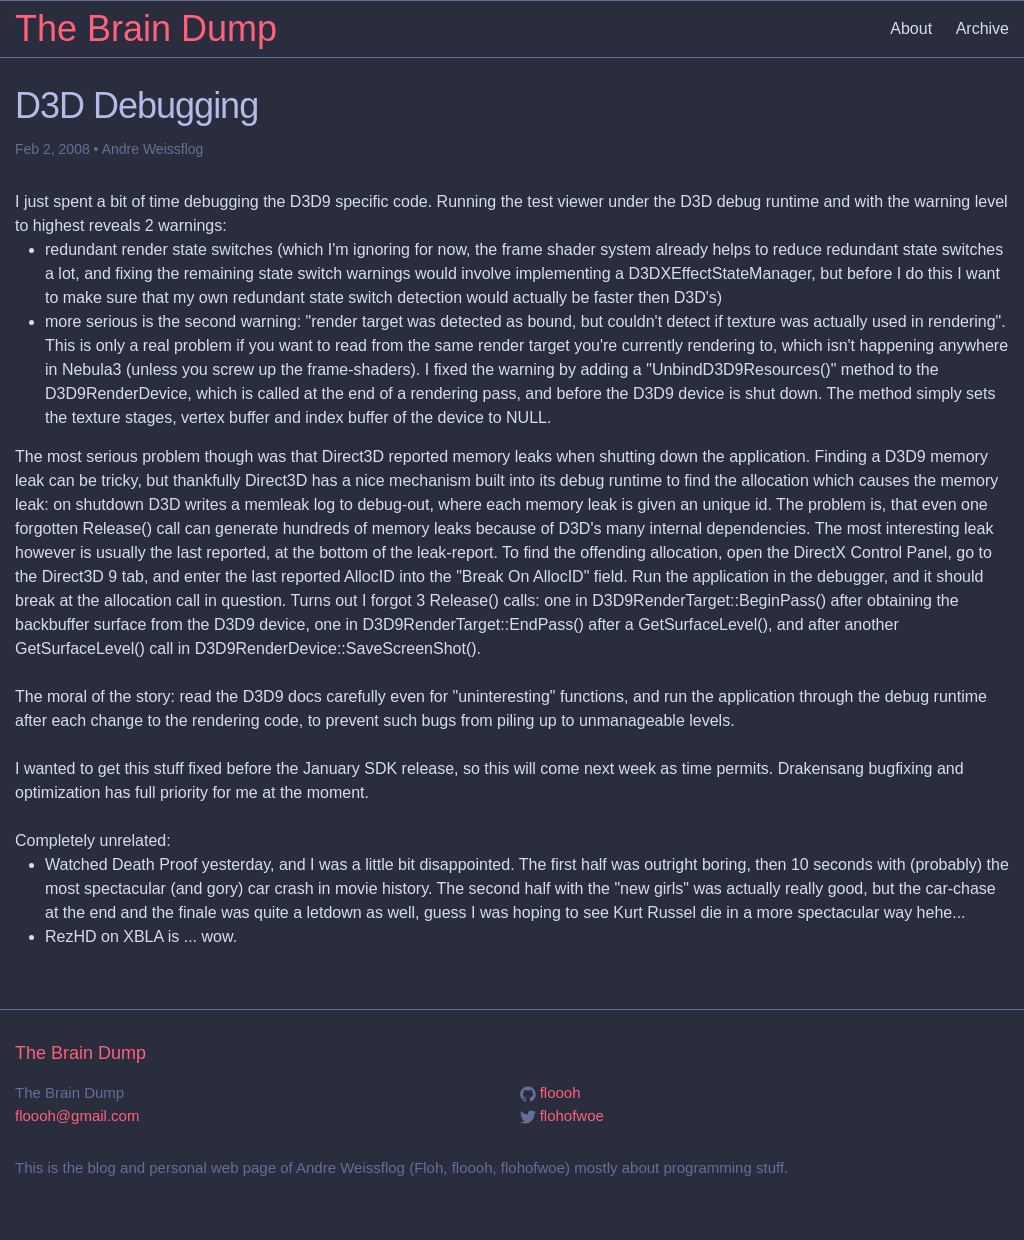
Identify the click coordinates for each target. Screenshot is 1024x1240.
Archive (982, 28)
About (911, 28)
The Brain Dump (146, 28)
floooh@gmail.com (77, 1115)
